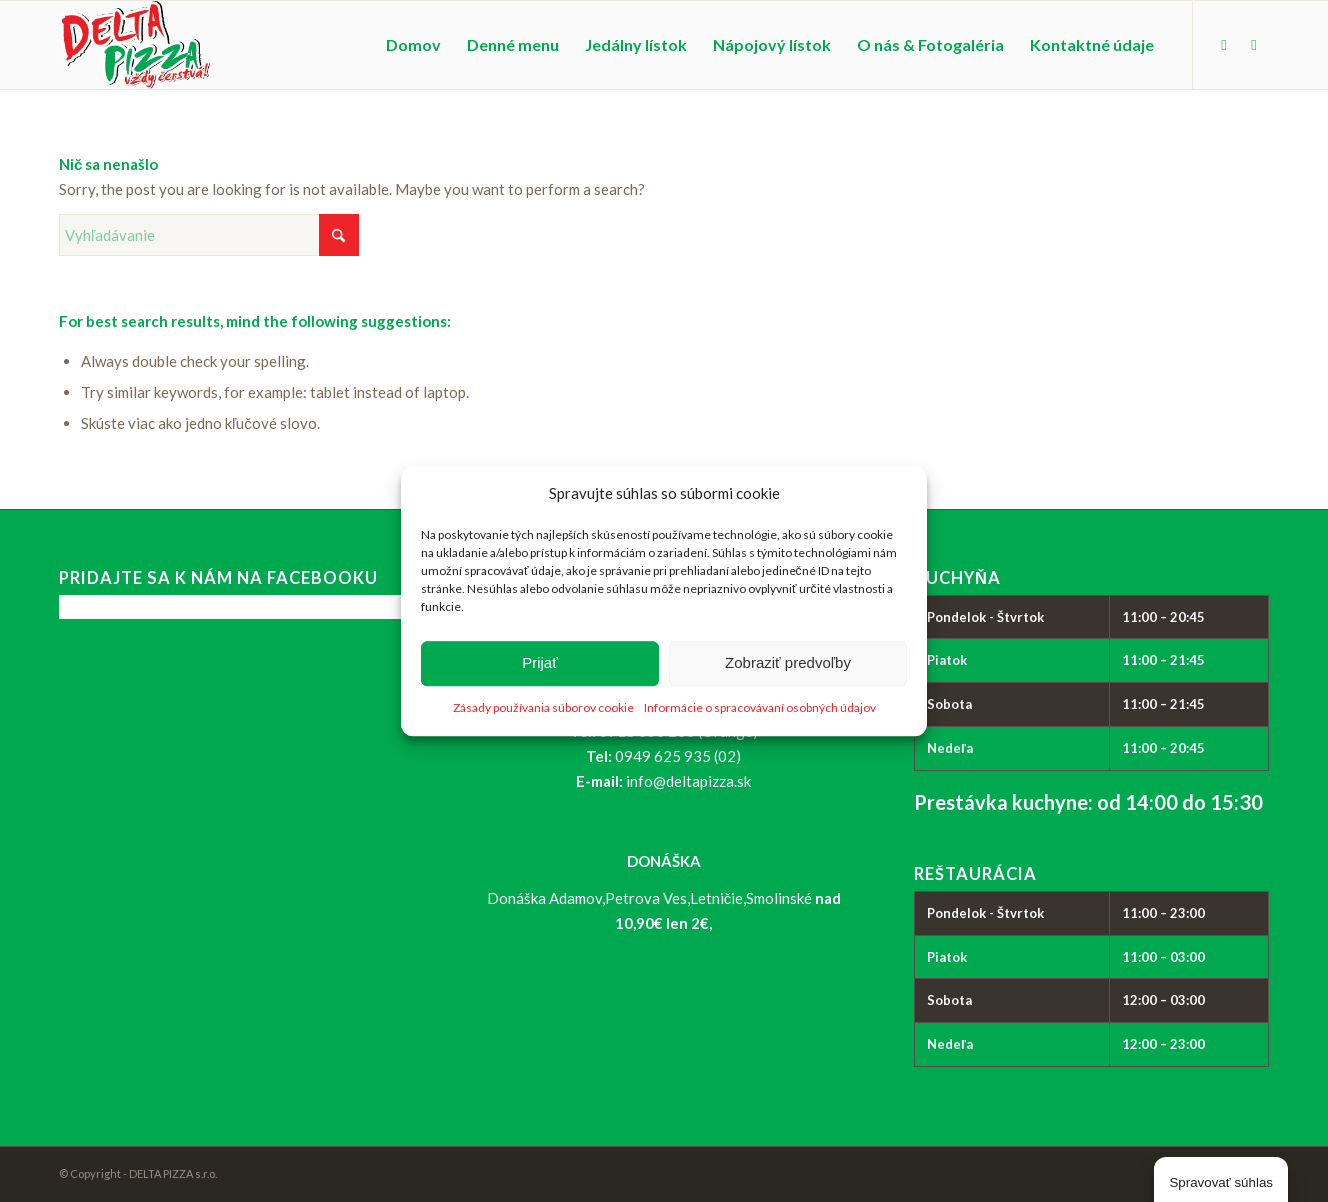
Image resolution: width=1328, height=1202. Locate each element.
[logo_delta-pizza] (134, 45)
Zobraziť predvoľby (788, 663)
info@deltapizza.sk (688, 781)
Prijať (540, 663)
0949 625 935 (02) (678, 756)
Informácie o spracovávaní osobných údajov (760, 707)
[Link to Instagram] (1254, 44)
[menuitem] (413, 45)
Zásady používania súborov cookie (543, 707)
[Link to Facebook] (1224, 44)
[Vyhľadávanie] (209, 235)
